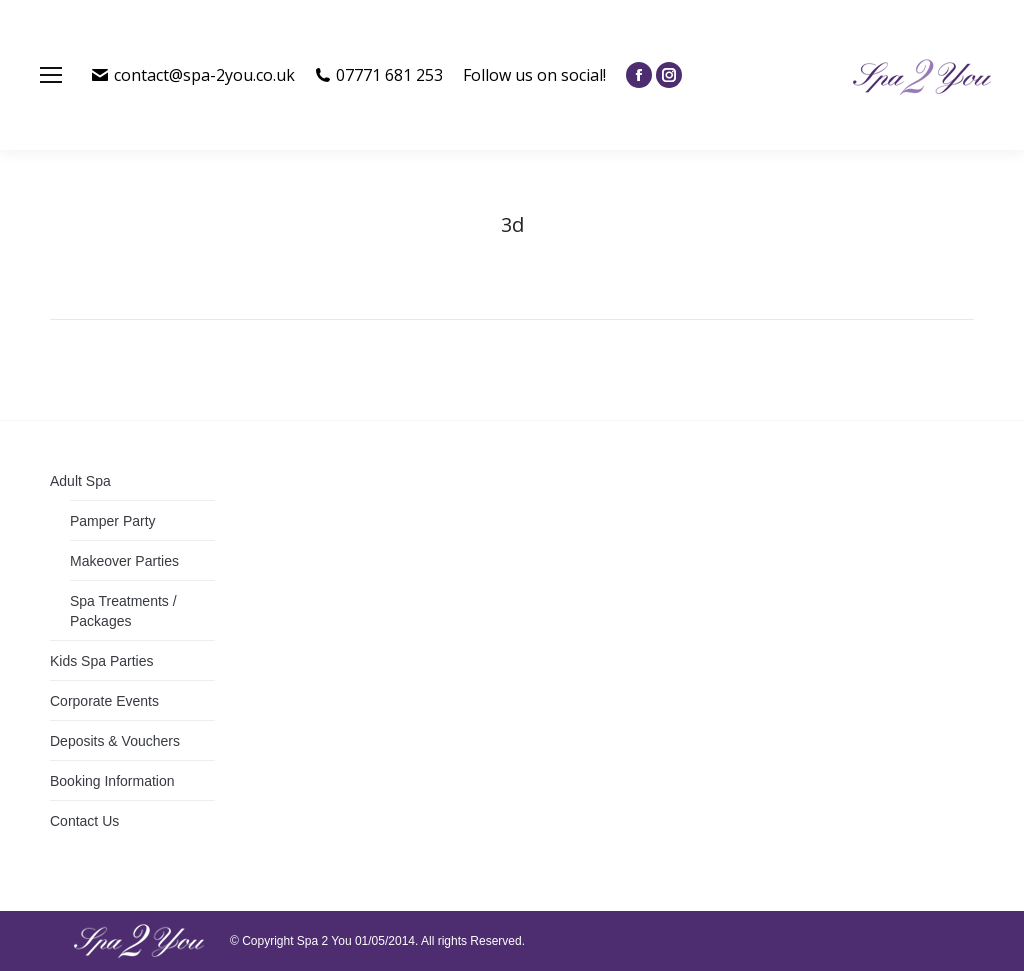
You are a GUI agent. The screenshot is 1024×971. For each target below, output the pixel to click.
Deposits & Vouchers (115, 741)
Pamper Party (113, 521)
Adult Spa (80, 481)
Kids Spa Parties (102, 661)
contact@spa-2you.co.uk (193, 75)
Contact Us (84, 821)
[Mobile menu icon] (51, 75)
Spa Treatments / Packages (123, 611)
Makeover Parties (124, 561)
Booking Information (112, 781)
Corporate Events (104, 701)
